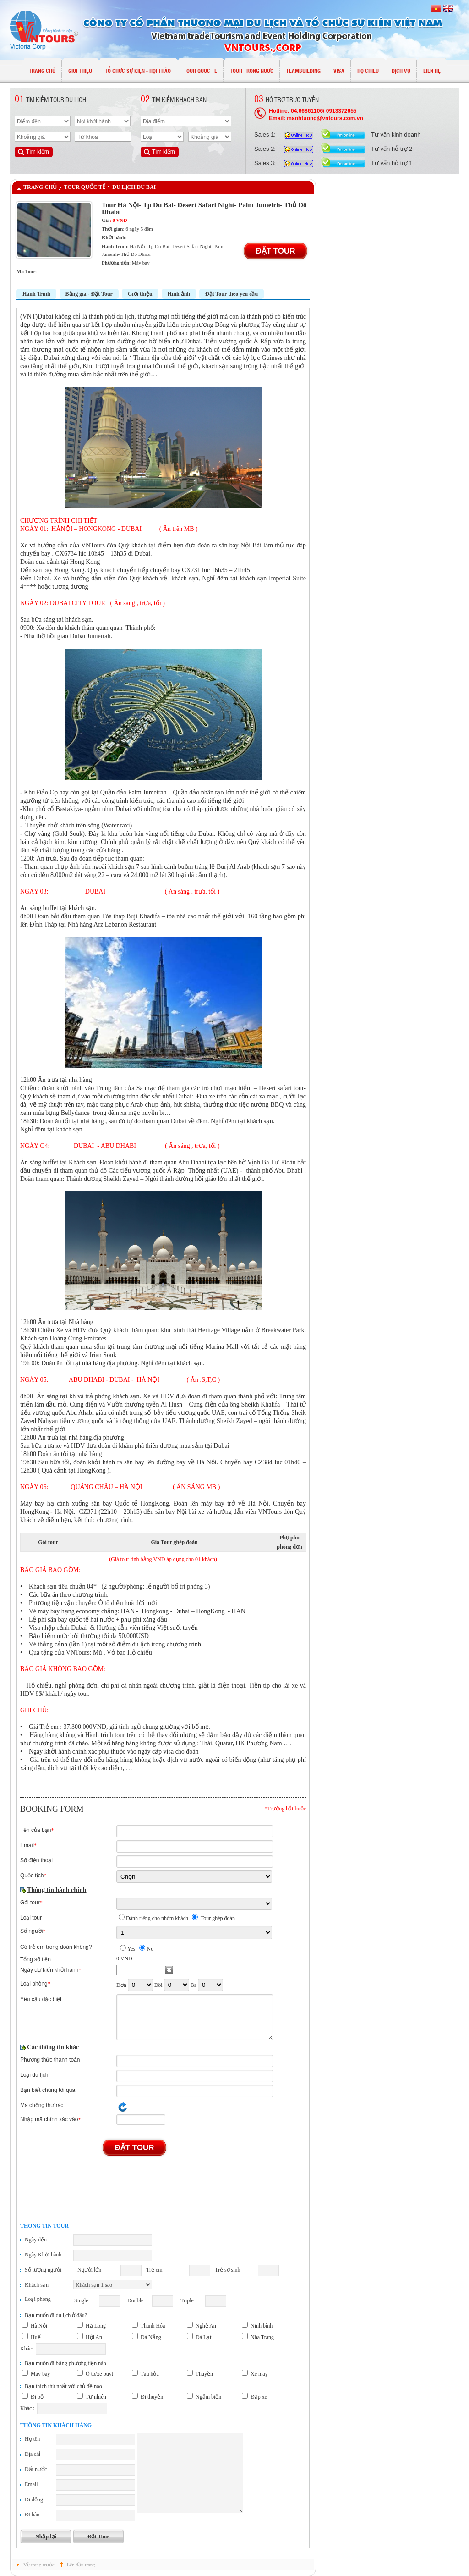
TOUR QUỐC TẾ (84, 187)
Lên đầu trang (81, 2564)
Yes (131, 1949)
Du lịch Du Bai (134, 187)
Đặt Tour (275, 251)
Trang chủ (40, 187)
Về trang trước (39, 2564)
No (150, 1949)
